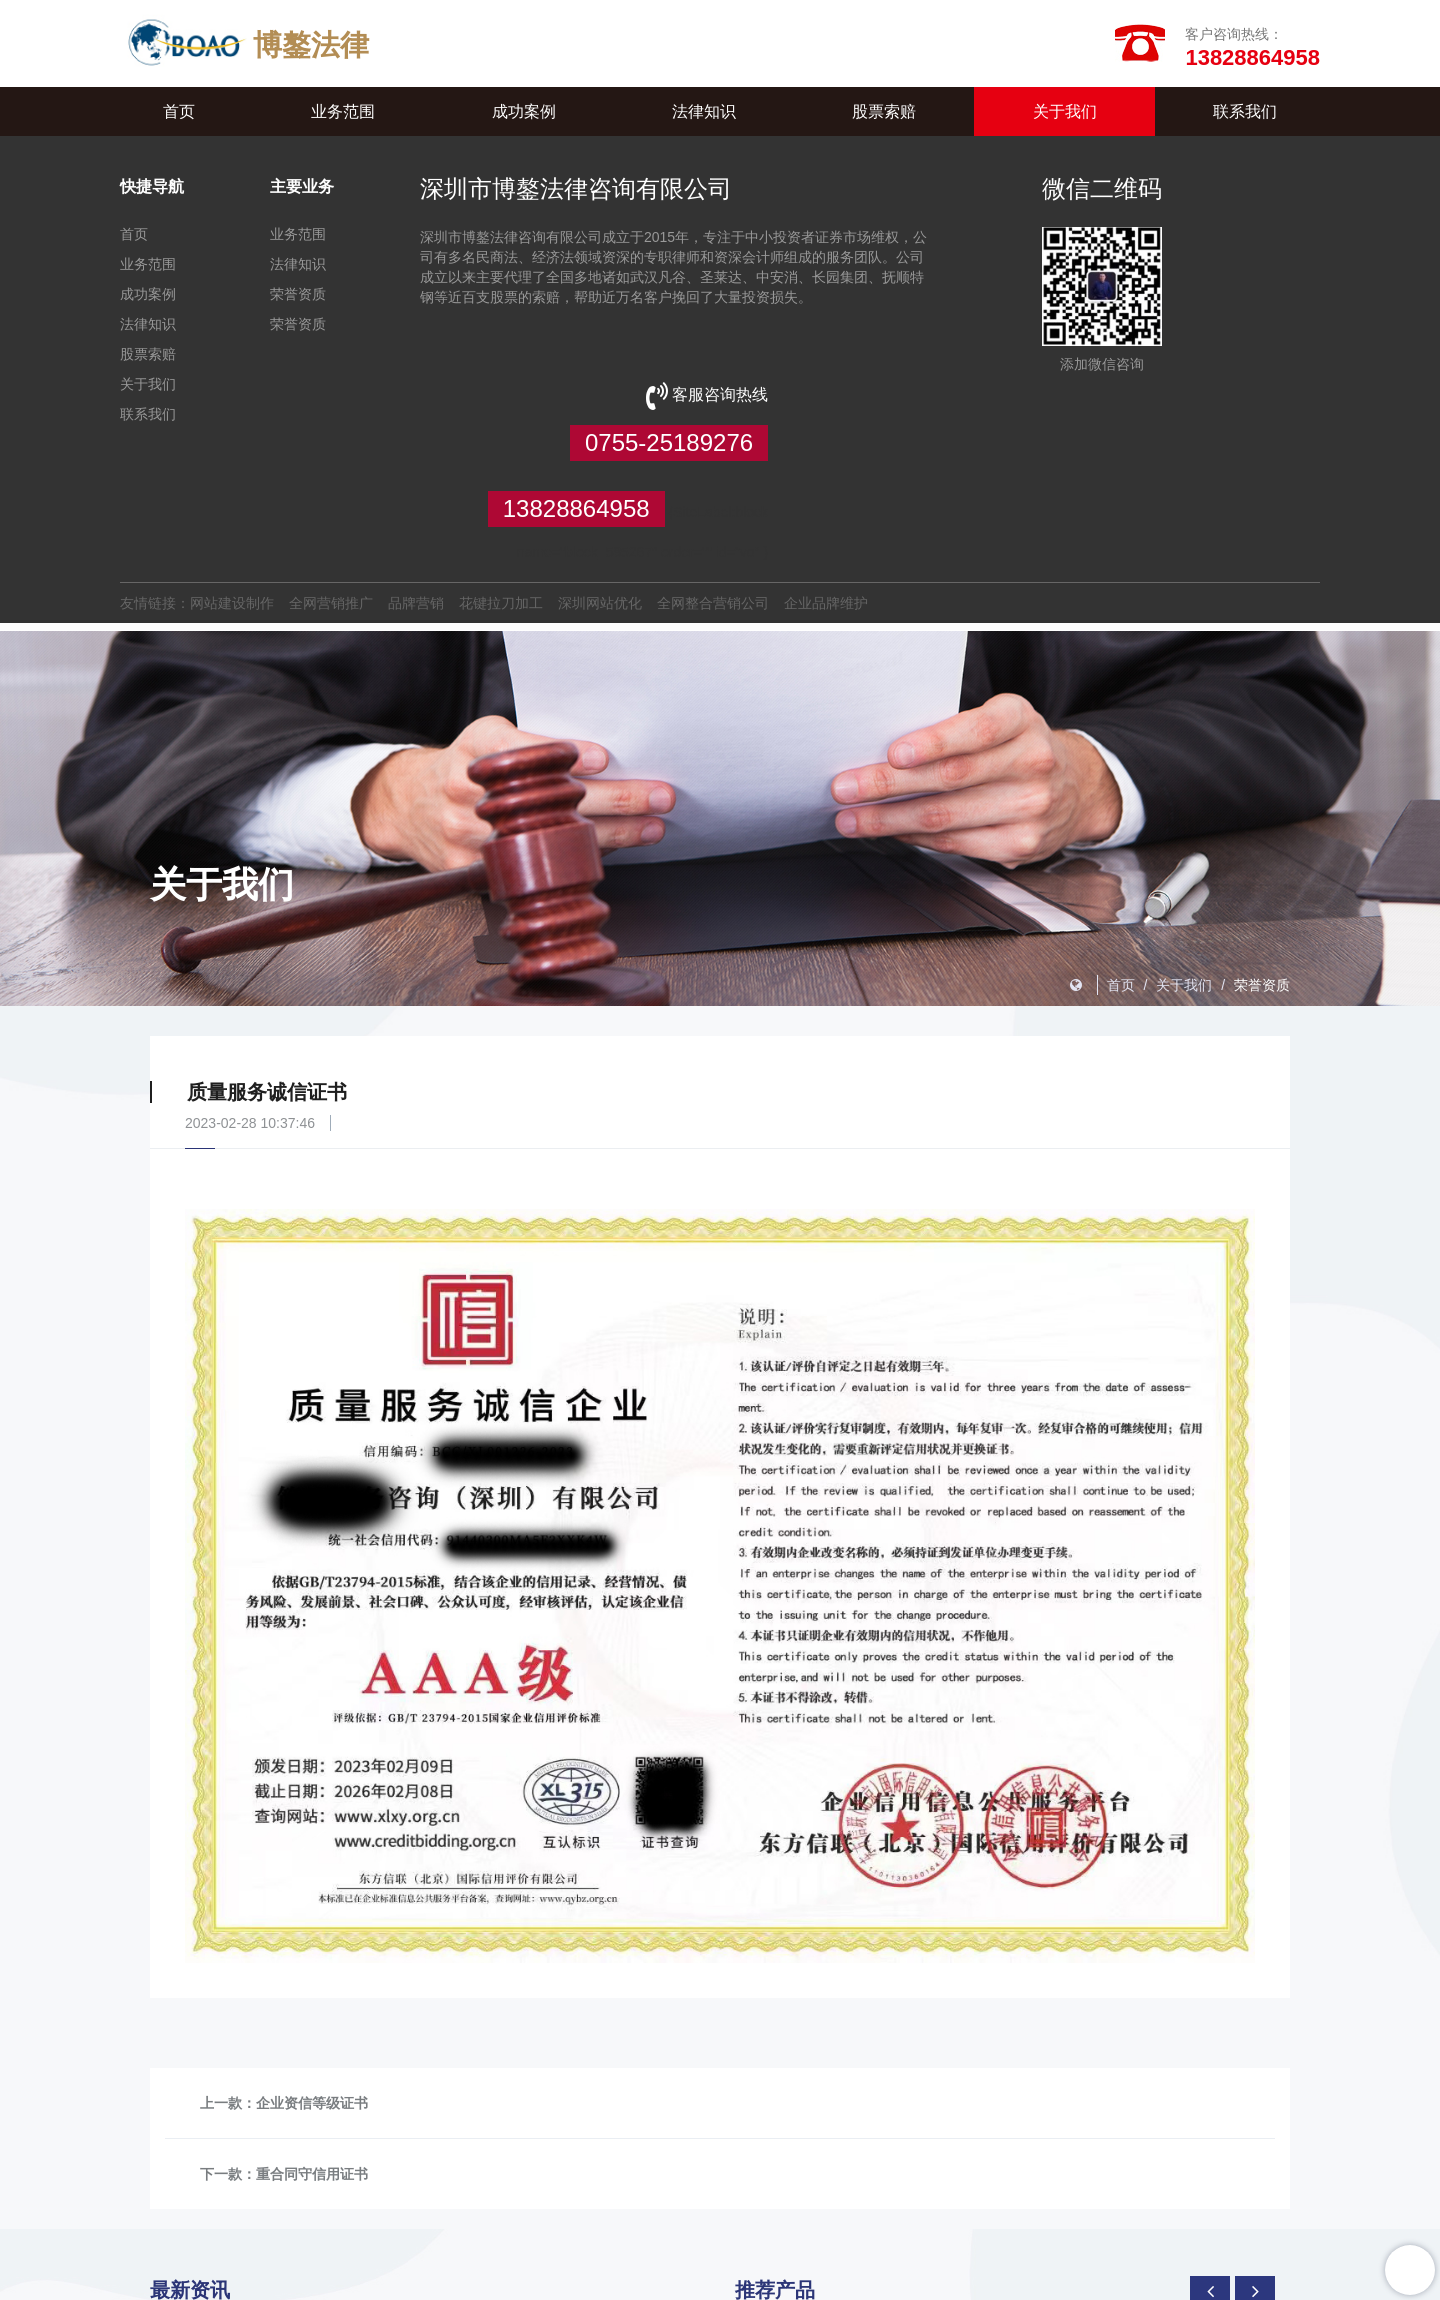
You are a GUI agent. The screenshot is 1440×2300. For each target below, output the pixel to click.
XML (556, 2280)
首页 (179, 114)
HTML (601, 2280)
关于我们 (1065, 114)
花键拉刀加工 (501, 479)
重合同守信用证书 (312, 2043)
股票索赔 (884, 114)
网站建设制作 (232, 479)
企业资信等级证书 (312, 1972)
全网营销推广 (331, 479)
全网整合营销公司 (713, 479)
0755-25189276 (1221, 240)
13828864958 (1231, 306)
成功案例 (524, 114)
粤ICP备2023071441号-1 (1175, 2280)
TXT (643, 2280)
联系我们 (1245, 114)
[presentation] (1210, 2160)
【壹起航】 (1059, 2280)
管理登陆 (857, 2280)
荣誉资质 (298, 298)
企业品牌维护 (826, 479)
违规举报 (924, 2280)
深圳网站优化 (600, 479)
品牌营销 (416, 479)
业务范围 (343, 114)
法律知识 (704, 114)
